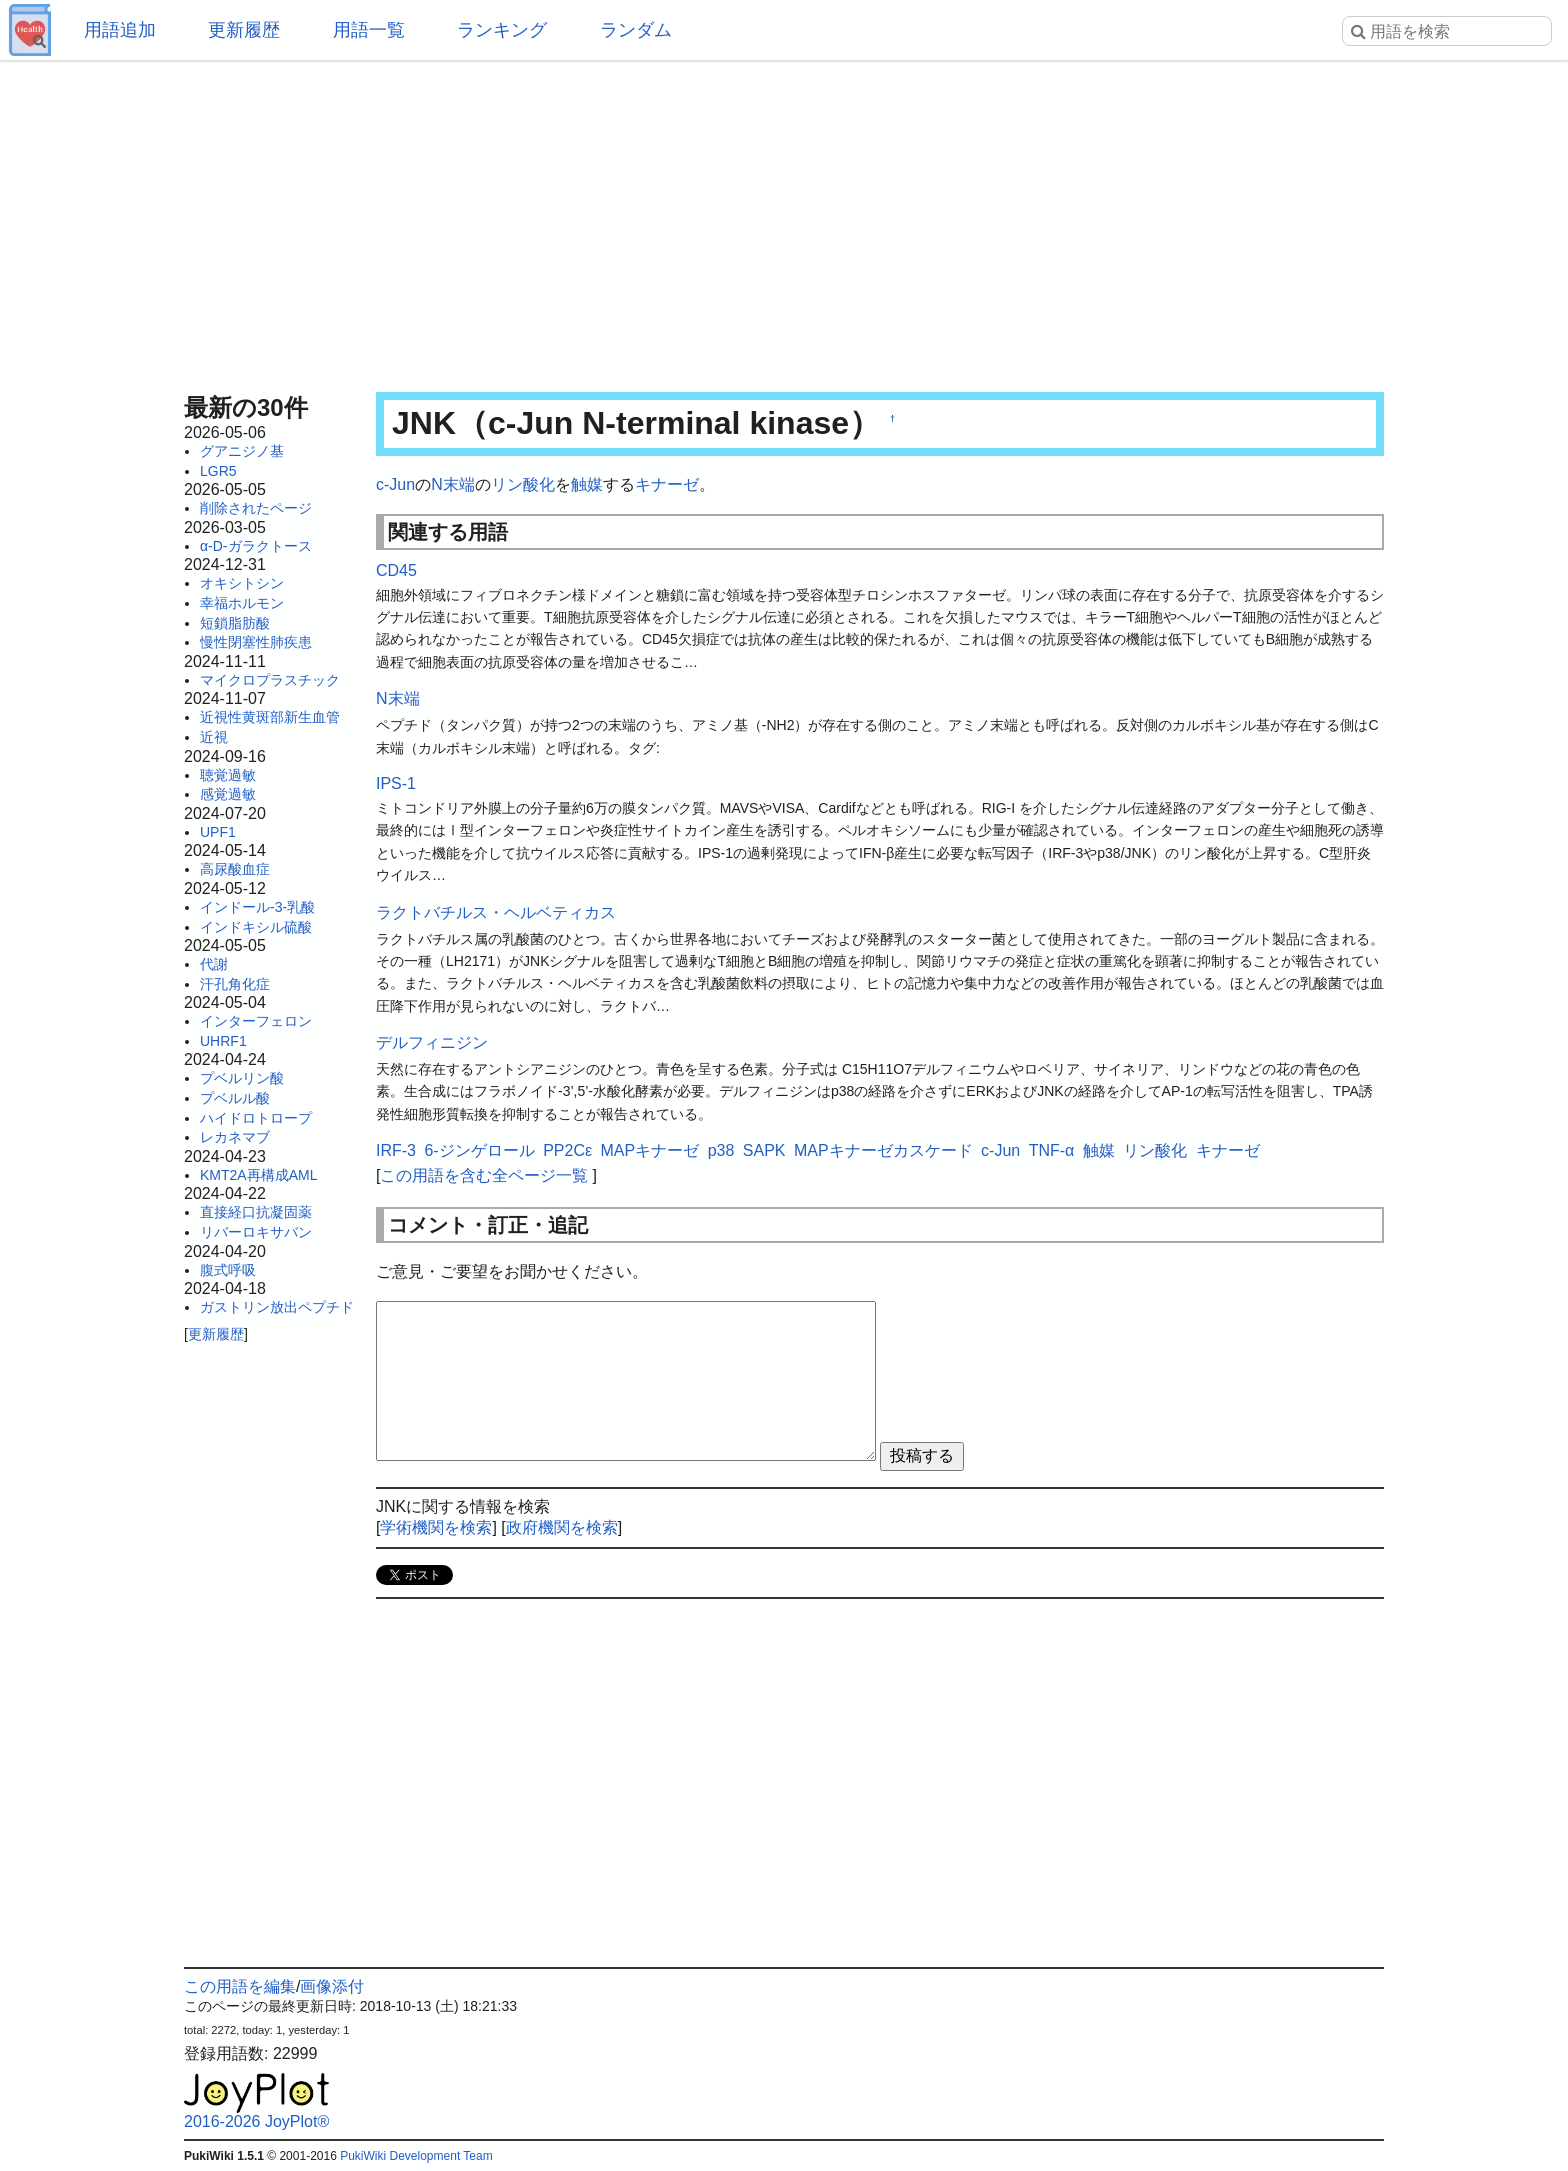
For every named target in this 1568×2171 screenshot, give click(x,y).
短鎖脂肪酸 (235, 623)
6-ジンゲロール (479, 1150)
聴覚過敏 (228, 775)
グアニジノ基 (242, 451)
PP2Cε (567, 1150)
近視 (214, 737)
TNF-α (1052, 1150)
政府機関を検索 (562, 1527)
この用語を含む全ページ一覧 (484, 1175)
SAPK (764, 1150)
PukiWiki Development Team (416, 2156)
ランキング (502, 30)
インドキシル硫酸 (256, 927)
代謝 (214, 964)
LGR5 (218, 471)
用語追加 (120, 30)
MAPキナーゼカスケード (883, 1150)
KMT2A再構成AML (258, 1175)
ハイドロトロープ (256, 1118)
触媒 (587, 484)
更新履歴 (244, 30)
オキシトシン (242, 583)
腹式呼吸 (228, 1270)
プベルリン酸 (242, 1078)
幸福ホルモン (242, 603)
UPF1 (218, 832)
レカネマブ (235, 1137)
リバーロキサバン (256, 1232)
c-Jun (395, 484)
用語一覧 (369, 30)
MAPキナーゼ (650, 1150)
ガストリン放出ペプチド (277, 1307)
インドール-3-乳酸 (257, 907)
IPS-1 (396, 783)
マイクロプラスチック (270, 680)
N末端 (453, 484)
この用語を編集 (240, 1986)
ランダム (636, 30)
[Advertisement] (784, 220)
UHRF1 (223, 1041)
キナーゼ (667, 484)
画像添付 (332, 1986)
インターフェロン (256, 1021)
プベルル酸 (235, 1098)
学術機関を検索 (436, 1527)
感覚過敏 (228, 794)
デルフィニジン (432, 1042)
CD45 (396, 570)
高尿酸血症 (235, 869)
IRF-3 (396, 1150)
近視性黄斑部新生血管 (270, 717)
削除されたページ (256, 508)
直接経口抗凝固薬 (256, 1212)
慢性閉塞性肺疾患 (256, 642)
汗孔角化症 (235, 984)
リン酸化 (523, 484)
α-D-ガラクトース (256, 546)
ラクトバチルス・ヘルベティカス (496, 912)
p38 (721, 1150)
